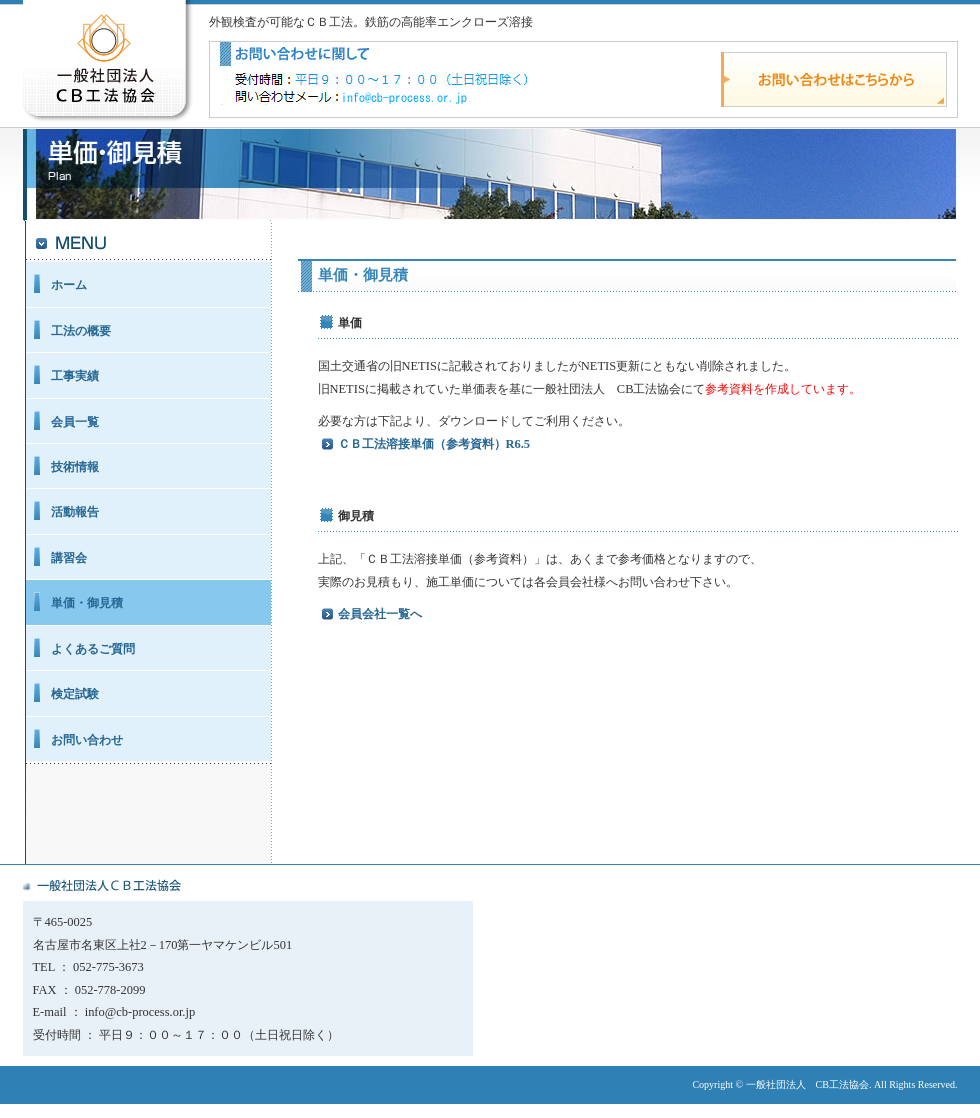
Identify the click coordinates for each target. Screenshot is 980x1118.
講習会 (69, 558)
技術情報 (75, 467)
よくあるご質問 (93, 649)
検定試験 (75, 694)
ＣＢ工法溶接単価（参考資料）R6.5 (434, 444)
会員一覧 (75, 422)
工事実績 (75, 376)
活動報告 (75, 512)
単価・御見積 (87, 603)
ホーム (69, 285)
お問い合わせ (87, 740)
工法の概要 (81, 331)
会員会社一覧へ (380, 614)
